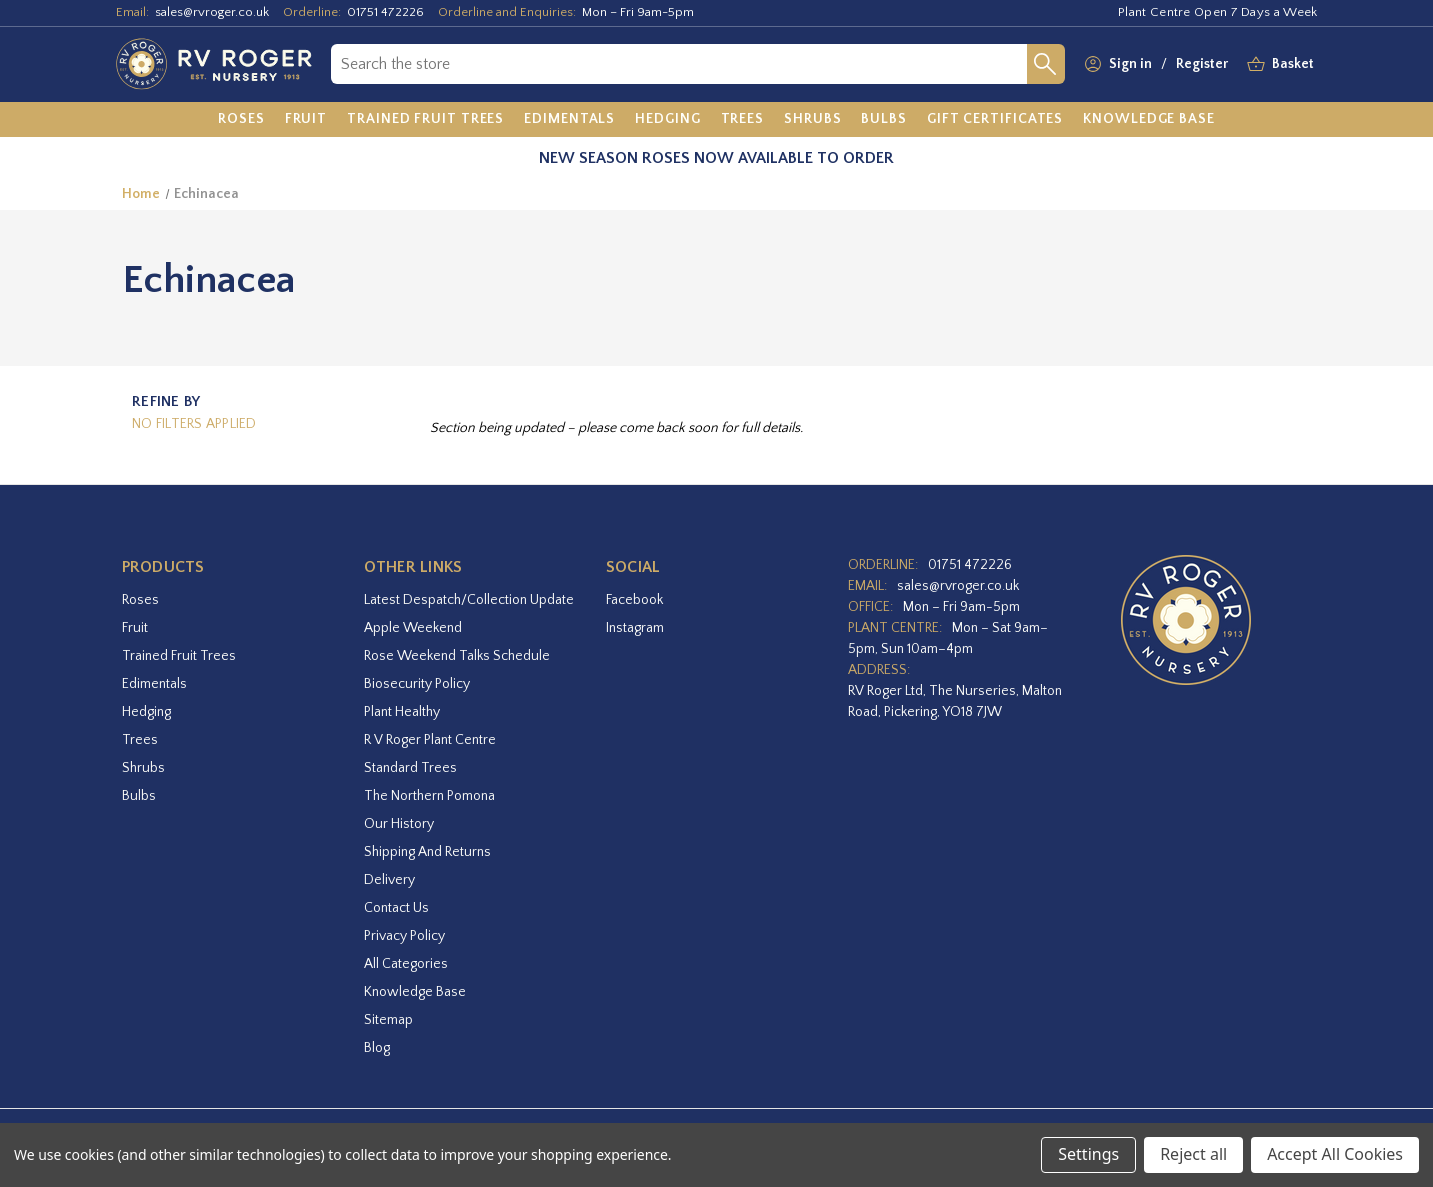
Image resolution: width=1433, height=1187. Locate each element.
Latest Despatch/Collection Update (469, 600)
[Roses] (241, 120)
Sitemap (388, 1020)
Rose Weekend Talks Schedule (457, 656)
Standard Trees (410, 768)
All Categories (406, 964)
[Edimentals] (569, 120)
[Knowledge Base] (1149, 120)
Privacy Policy (404, 936)
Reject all (1193, 1154)
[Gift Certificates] (995, 120)
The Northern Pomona (429, 796)
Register (1202, 64)
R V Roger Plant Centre (430, 740)
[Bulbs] (884, 120)
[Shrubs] (812, 120)
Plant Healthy (402, 712)
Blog (377, 1048)
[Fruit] (306, 120)
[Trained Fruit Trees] (425, 120)
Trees (140, 740)
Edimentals (154, 684)
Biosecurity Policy (417, 684)
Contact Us (396, 908)
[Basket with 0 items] (1293, 64)
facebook (634, 600)
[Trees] (743, 120)
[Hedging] (667, 120)
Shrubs (143, 768)
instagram (635, 628)
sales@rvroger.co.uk (212, 12)
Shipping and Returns (427, 852)
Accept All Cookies (1335, 1154)
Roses (140, 600)
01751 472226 (385, 12)
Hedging (146, 712)
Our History (399, 824)
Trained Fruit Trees (179, 656)
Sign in (1130, 64)
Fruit (135, 628)
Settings (1088, 1154)
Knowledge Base (415, 992)
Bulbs (139, 796)
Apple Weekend (413, 628)
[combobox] (678, 64)
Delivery (389, 880)
